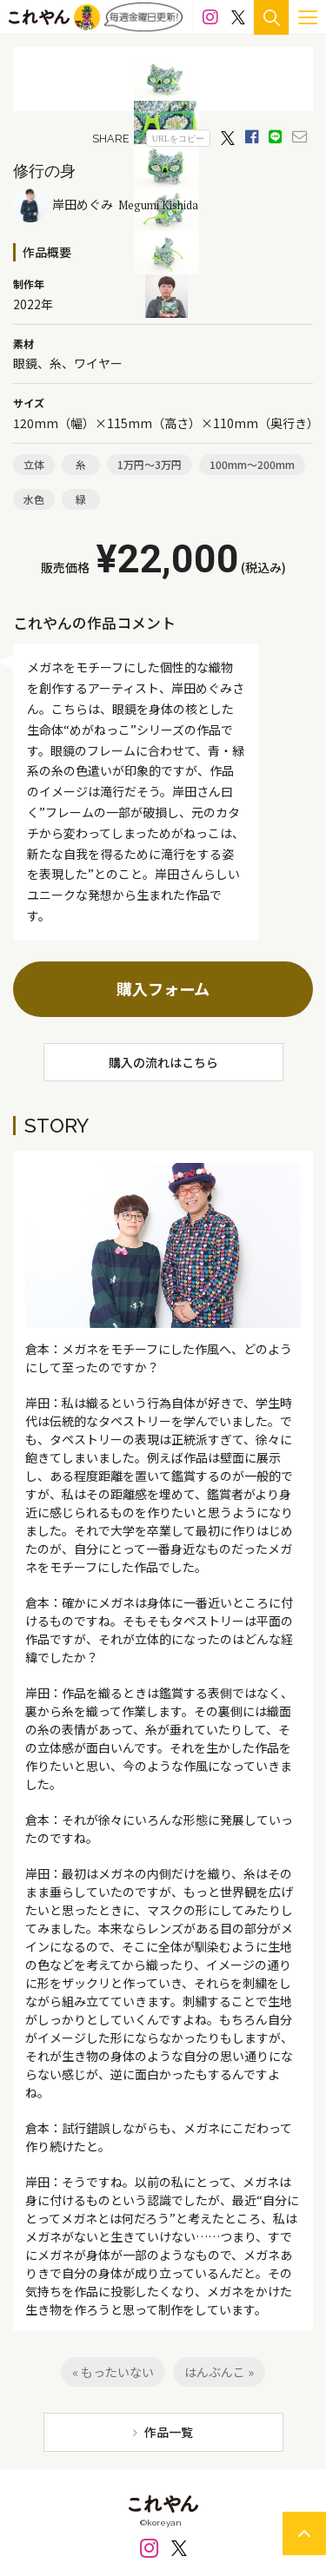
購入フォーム (163, 988)
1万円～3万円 (149, 464)
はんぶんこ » (219, 2372)
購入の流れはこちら (163, 1062)
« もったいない (113, 2372)
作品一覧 (168, 2432)
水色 (33, 499)
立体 (33, 464)
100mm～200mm (252, 464)
